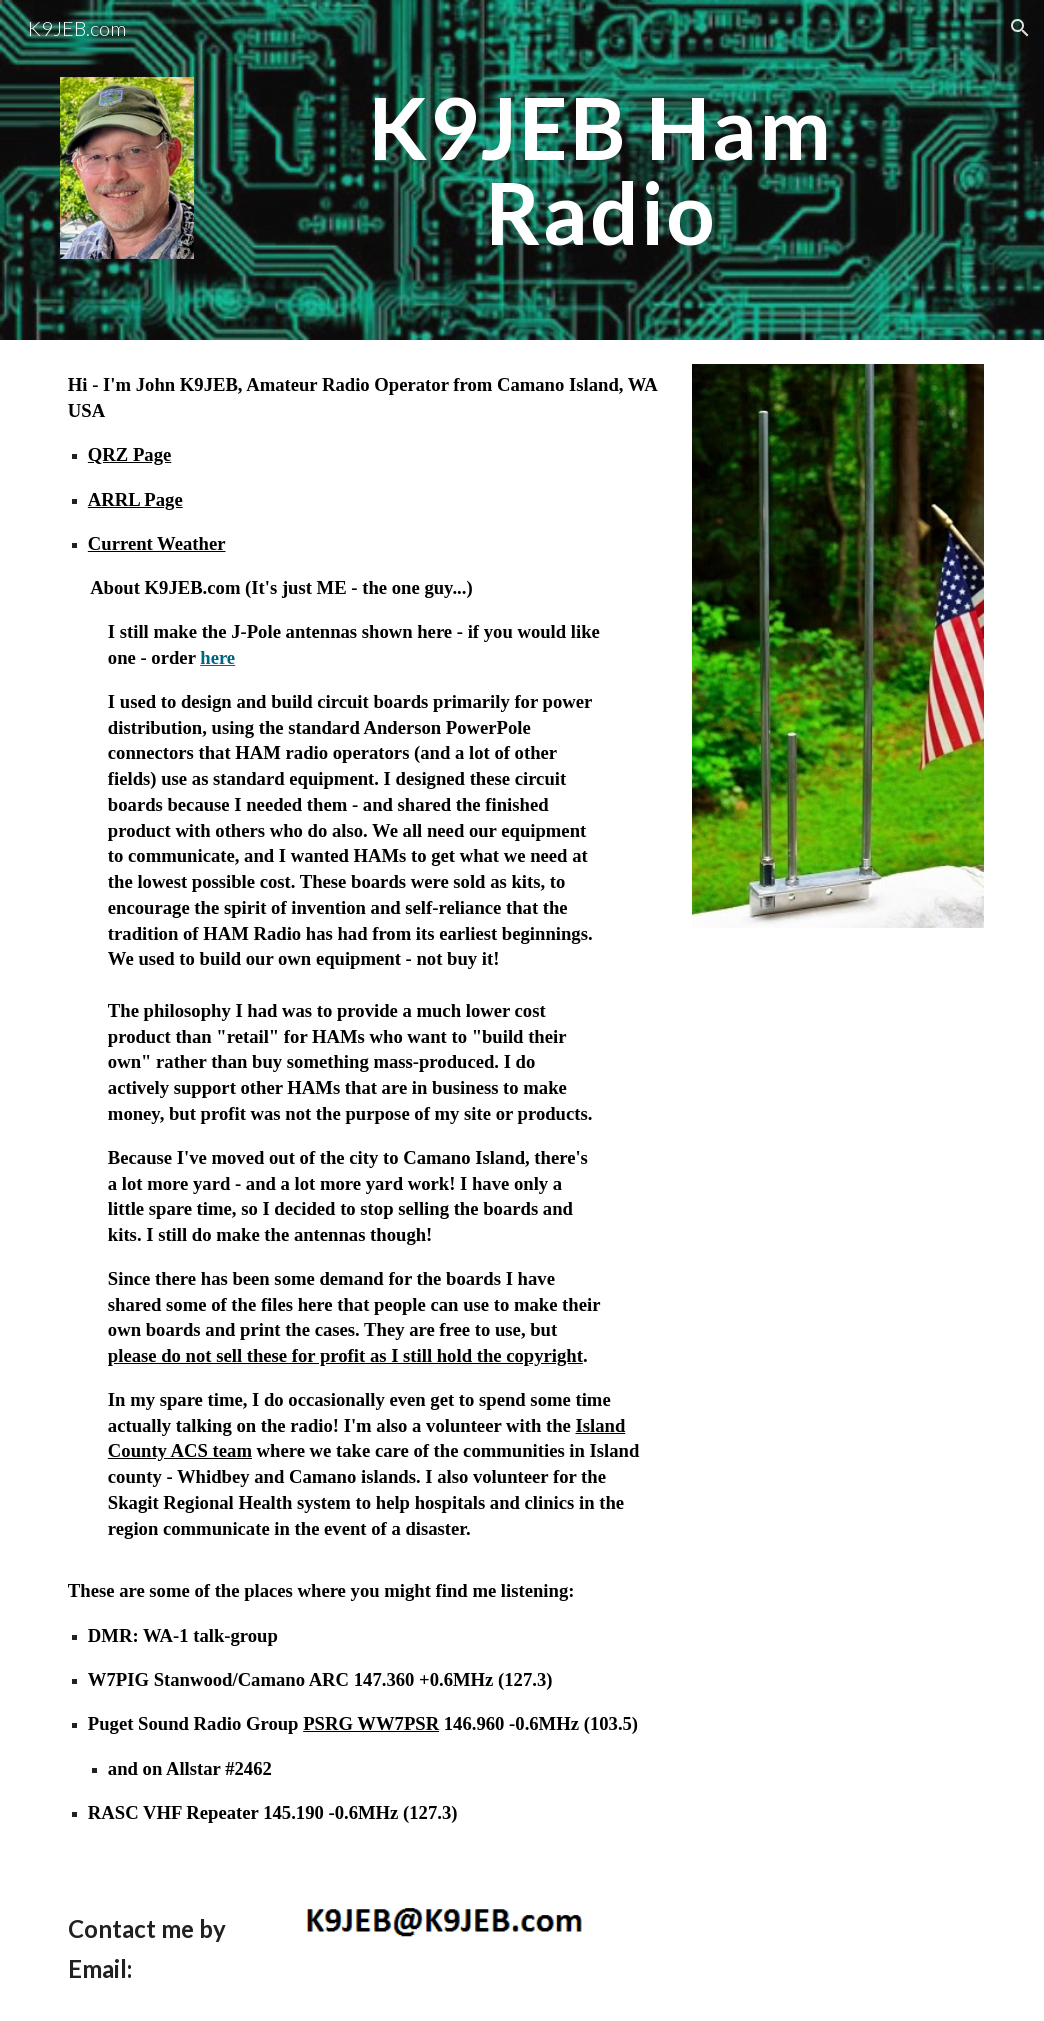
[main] (601, 170)
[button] (1020, 28)
